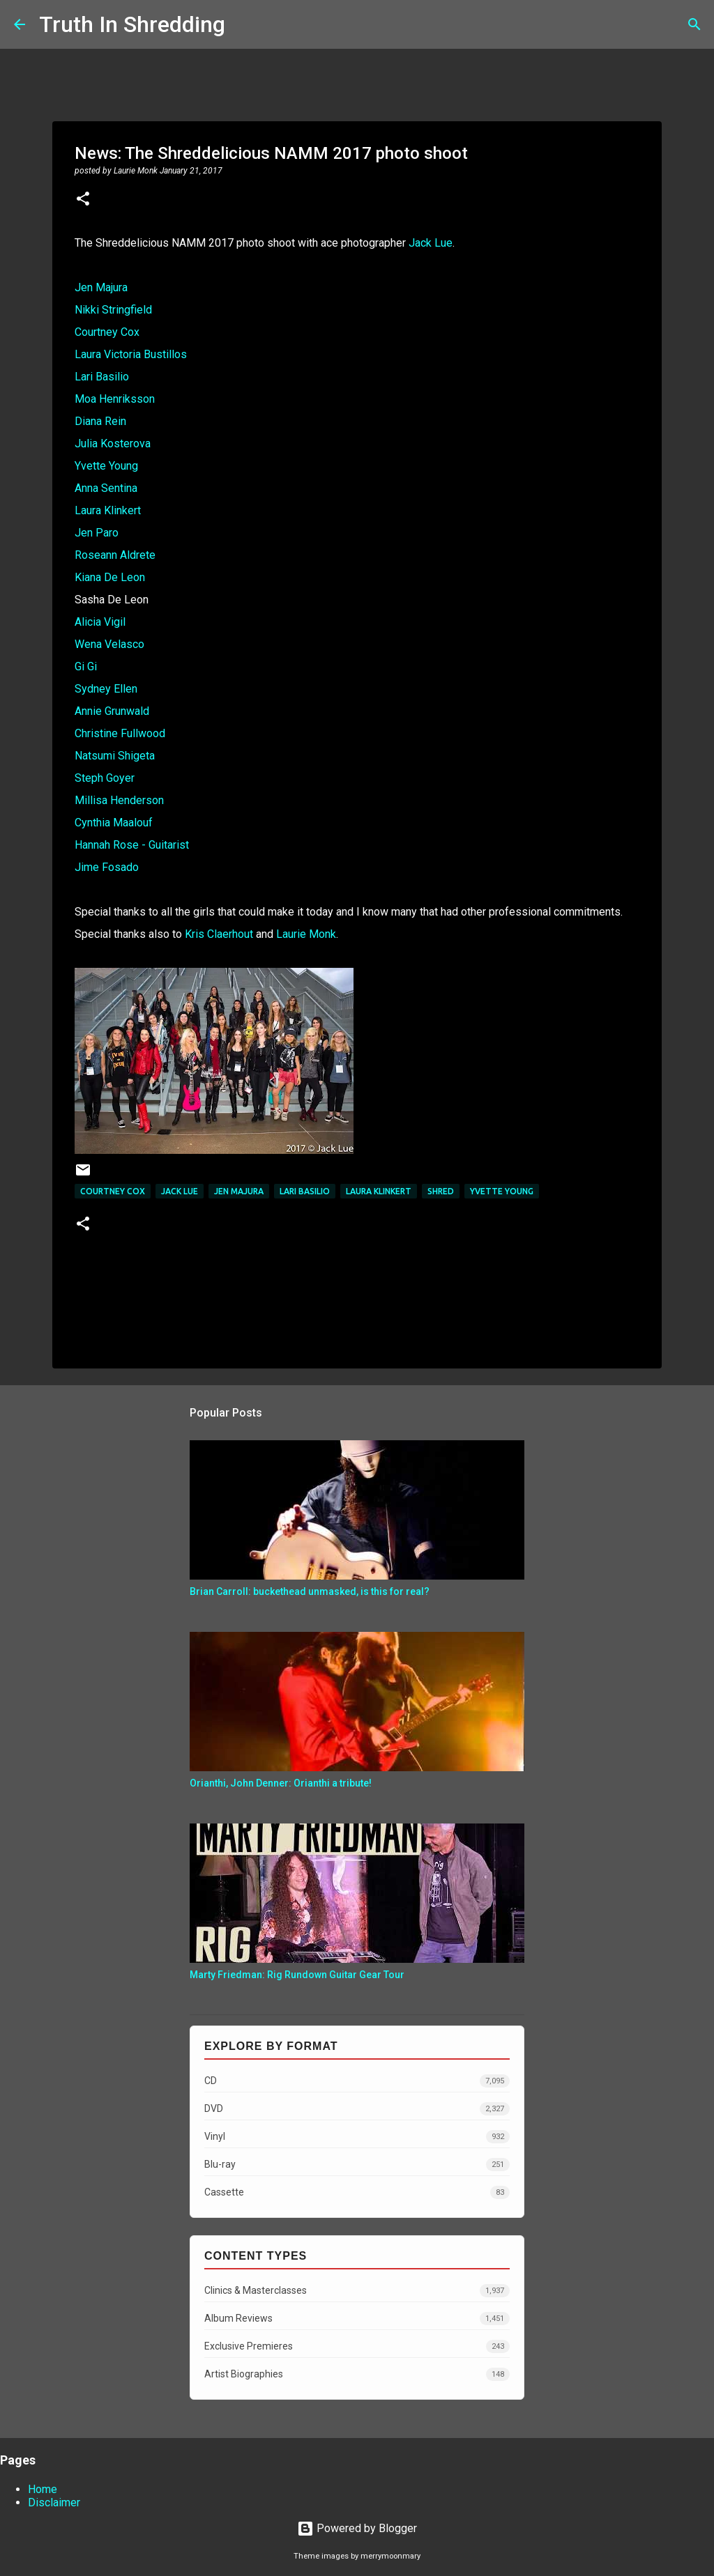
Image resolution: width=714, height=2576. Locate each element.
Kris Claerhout (219, 934)
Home (42, 2489)
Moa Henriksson (115, 399)
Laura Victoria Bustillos (131, 354)
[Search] (244, 24)
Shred (440, 1191)
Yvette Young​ (501, 1191)
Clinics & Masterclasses (357, 2290)
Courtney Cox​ (112, 1191)
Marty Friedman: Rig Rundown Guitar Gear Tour (297, 1974)
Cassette (357, 2192)
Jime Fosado (107, 867)
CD (357, 2081)
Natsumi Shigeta (115, 755)
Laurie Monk (306, 934)
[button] (83, 200)
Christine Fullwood (120, 733)
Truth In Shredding (132, 24)
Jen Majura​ (239, 1191)
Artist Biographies (357, 2374)
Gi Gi (86, 666)
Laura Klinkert (108, 510)
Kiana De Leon (110, 577)
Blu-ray (357, 2164)
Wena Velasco (109, 644)
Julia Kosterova (113, 443)
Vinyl (357, 2136)
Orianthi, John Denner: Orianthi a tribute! (281, 1783)
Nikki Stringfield (113, 309)
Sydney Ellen (106, 688)
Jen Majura (101, 287)
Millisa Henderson (119, 800)
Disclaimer (54, 2502)
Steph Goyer (105, 778)
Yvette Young (106, 465)
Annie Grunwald (112, 711)
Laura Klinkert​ (378, 1191)
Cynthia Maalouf (114, 822)
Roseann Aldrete (115, 555)
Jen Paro (97, 532)
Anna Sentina (106, 488)
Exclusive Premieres (357, 2346)
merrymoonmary (390, 2556)
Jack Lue (431, 242)
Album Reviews (357, 2318)
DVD (357, 2108)
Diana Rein (100, 421)
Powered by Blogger (357, 2528)
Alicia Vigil (100, 621)
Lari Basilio (102, 376)
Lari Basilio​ (305, 1191)
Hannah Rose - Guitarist (132, 844)
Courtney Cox (107, 332)
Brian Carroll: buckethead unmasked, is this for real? (310, 1591)
